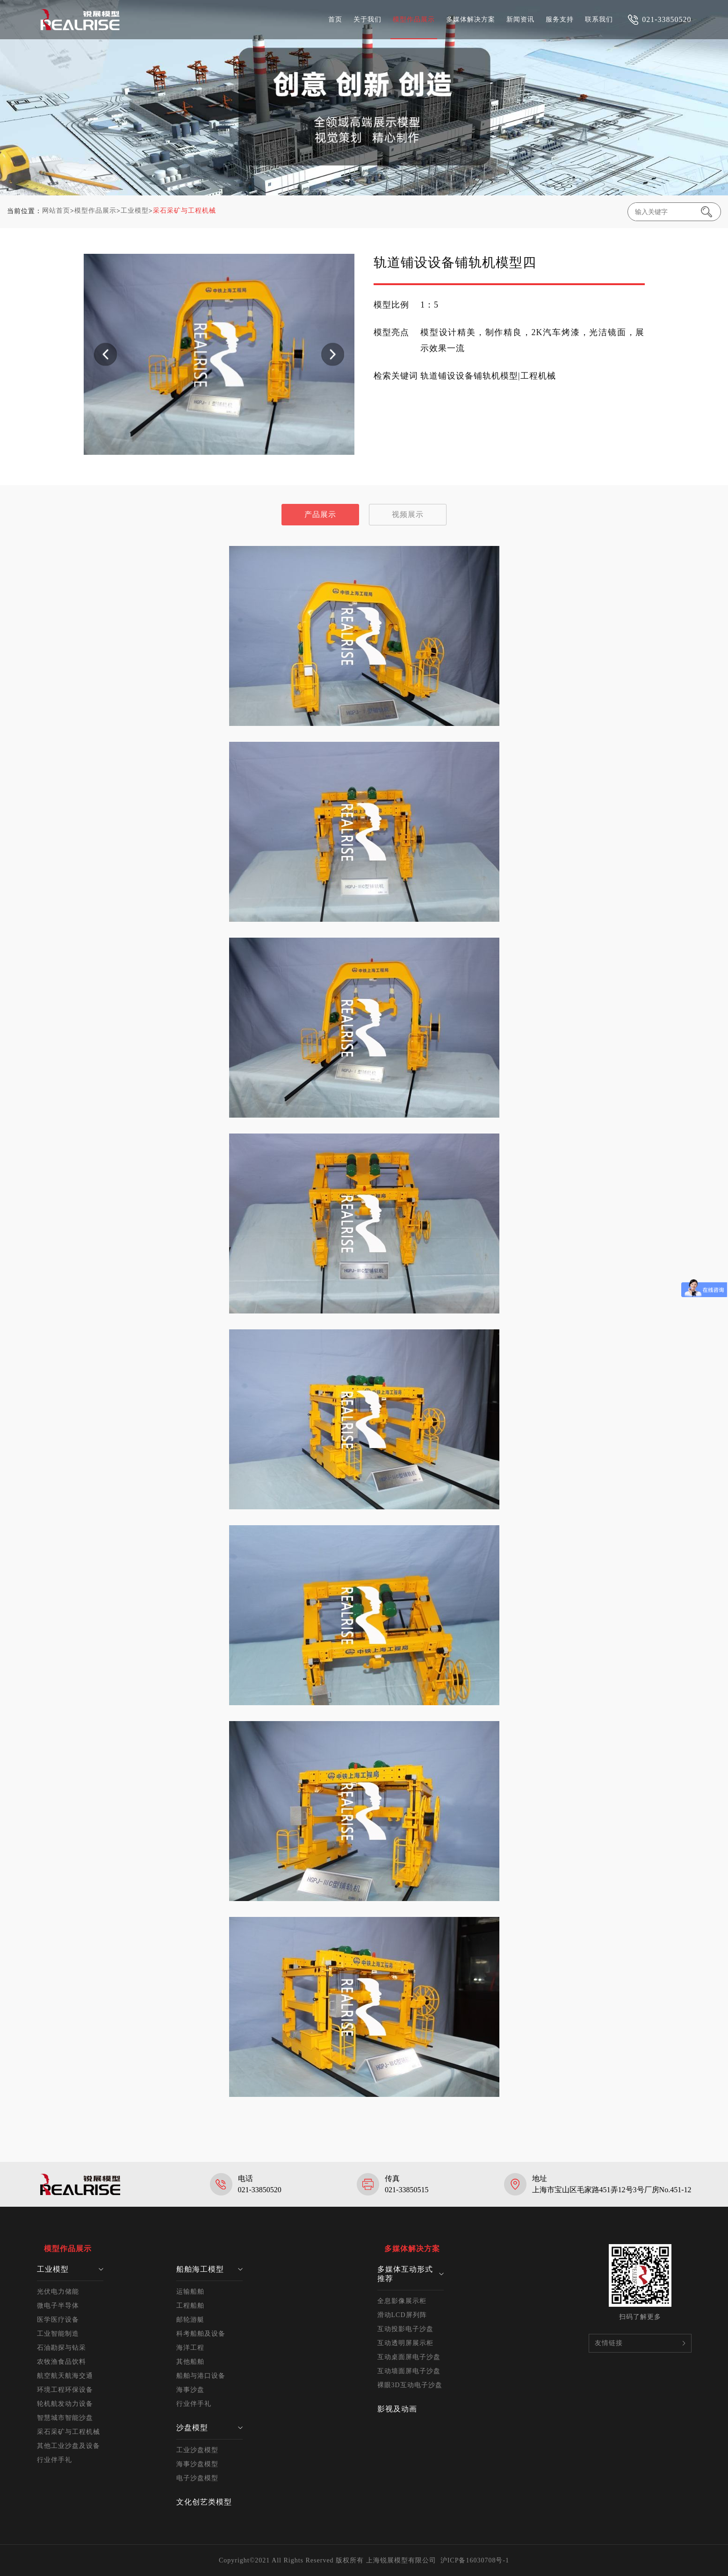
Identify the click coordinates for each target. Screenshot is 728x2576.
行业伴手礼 (54, 2459)
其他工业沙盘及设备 (68, 2445)
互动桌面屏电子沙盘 (408, 2357)
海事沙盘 (190, 2389)
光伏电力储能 (58, 2291)
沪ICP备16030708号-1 (474, 2560)
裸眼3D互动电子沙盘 (409, 2385)
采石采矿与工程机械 (184, 211)
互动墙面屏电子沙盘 (408, 2371)
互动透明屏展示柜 (405, 2342)
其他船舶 (190, 2361)
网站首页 (56, 211)
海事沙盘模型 (197, 2464)
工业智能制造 (58, 2333)
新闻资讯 (520, 19)
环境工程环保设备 (65, 2389)
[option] (219, 354)
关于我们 (367, 19)
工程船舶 (190, 2305)
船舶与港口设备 (200, 2375)
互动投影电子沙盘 (405, 2328)
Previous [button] (105, 354)
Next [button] (332, 354)
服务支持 (560, 19)
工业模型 (135, 211)
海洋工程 (190, 2347)
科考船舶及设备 (200, 2333)
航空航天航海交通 (65, 2375)
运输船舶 (190, 2291)
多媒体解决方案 (470, 19)
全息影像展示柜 (401, 2300)
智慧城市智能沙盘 (65, 2417)
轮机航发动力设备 (65, 2403)
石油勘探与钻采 (61, 2347)
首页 (335, 19)
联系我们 (599, 19)
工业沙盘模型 (197, 2450)
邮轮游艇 (190, 2319)
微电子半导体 (58, 2305)
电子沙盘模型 (197, 2478)
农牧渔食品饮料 (61, 2361)
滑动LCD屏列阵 (402, 2314)
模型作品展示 (414, 19)
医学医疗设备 (58, 2319)
